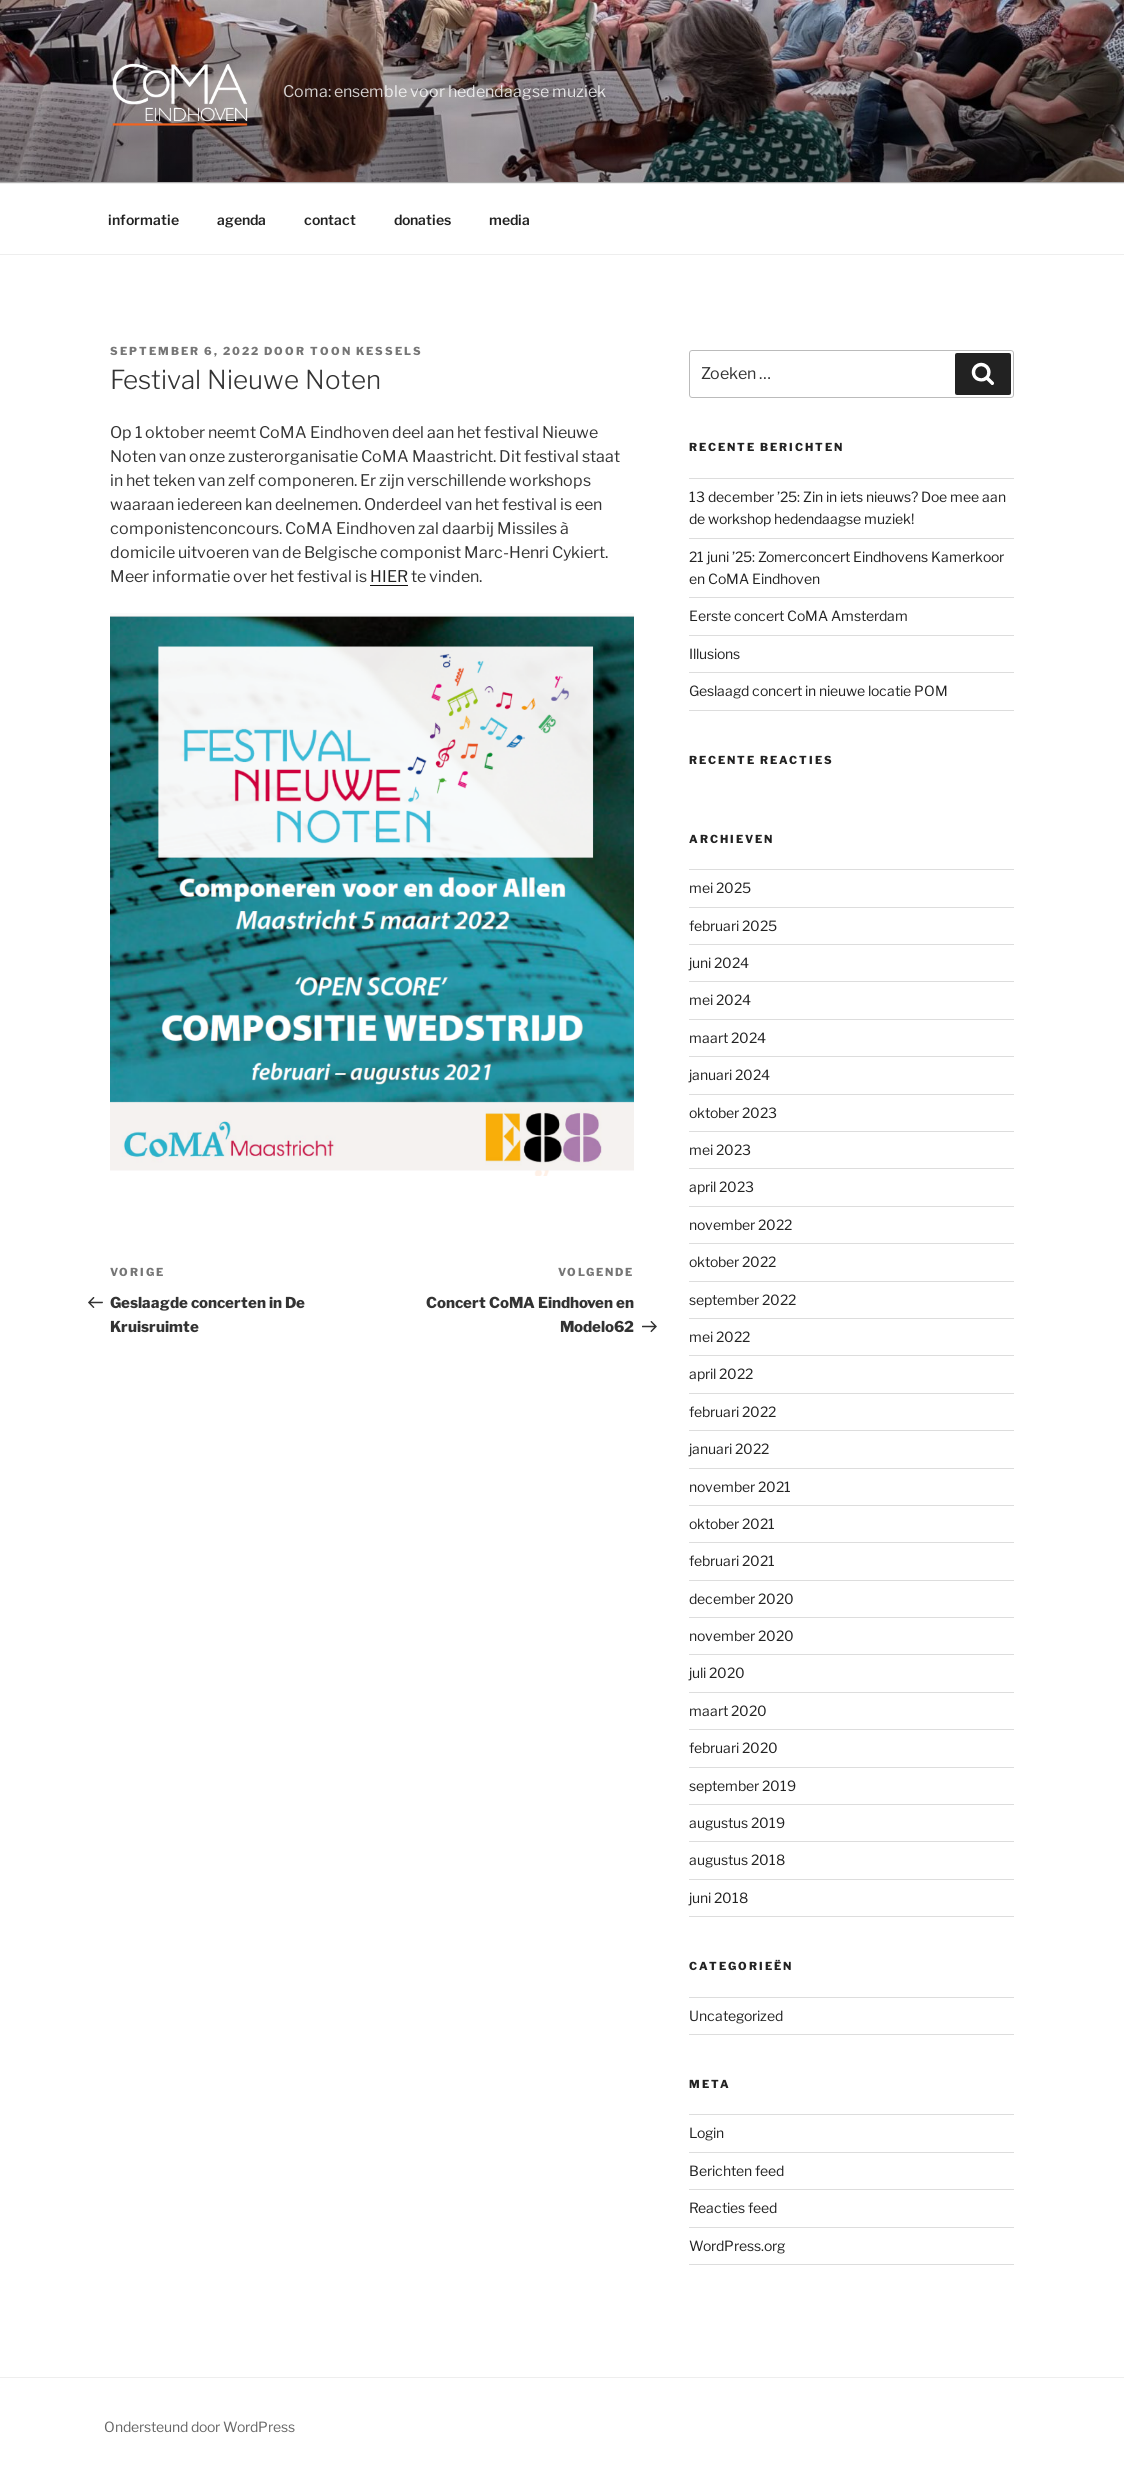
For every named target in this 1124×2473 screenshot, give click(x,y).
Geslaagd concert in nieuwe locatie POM (818, 690)
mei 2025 (720, 887)
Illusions (714, 653)
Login (706, 2132)
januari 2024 (729, 1074)
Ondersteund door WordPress (199, 2426)
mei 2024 (720, 999)
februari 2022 (732, 1411)
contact (330, 219)
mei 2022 (719, 1336)
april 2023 (721, 1186)
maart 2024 (727, 1037)
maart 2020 (728, 1710)
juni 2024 (719, 962)
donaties (422, 219)
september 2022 (742, 1299)
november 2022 (740, 1224)
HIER (389, 576)
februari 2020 (733, 1747)
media (509, 219)
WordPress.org (737, 2245)
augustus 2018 (737, 1859)
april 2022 (721, 1373)
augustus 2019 (737, 1822)
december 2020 (741, 1598)
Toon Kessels (366, 351)
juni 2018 (718, 1897)
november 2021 (740, 1486)
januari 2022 (729, 1448)
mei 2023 (720, 1149)
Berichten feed (736, 2170)
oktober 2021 (732, 1523)
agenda (241, 219)
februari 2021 (732, 1560)
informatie (143, 219)
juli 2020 (717, 1672)
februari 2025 (733, 925)
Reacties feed (733, 2207)
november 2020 (741, 1635)
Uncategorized (736, 2015)
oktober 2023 (733, 1112)
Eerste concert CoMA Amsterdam (798, 615)
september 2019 (742, 1785)
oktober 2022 (732, 1261)
